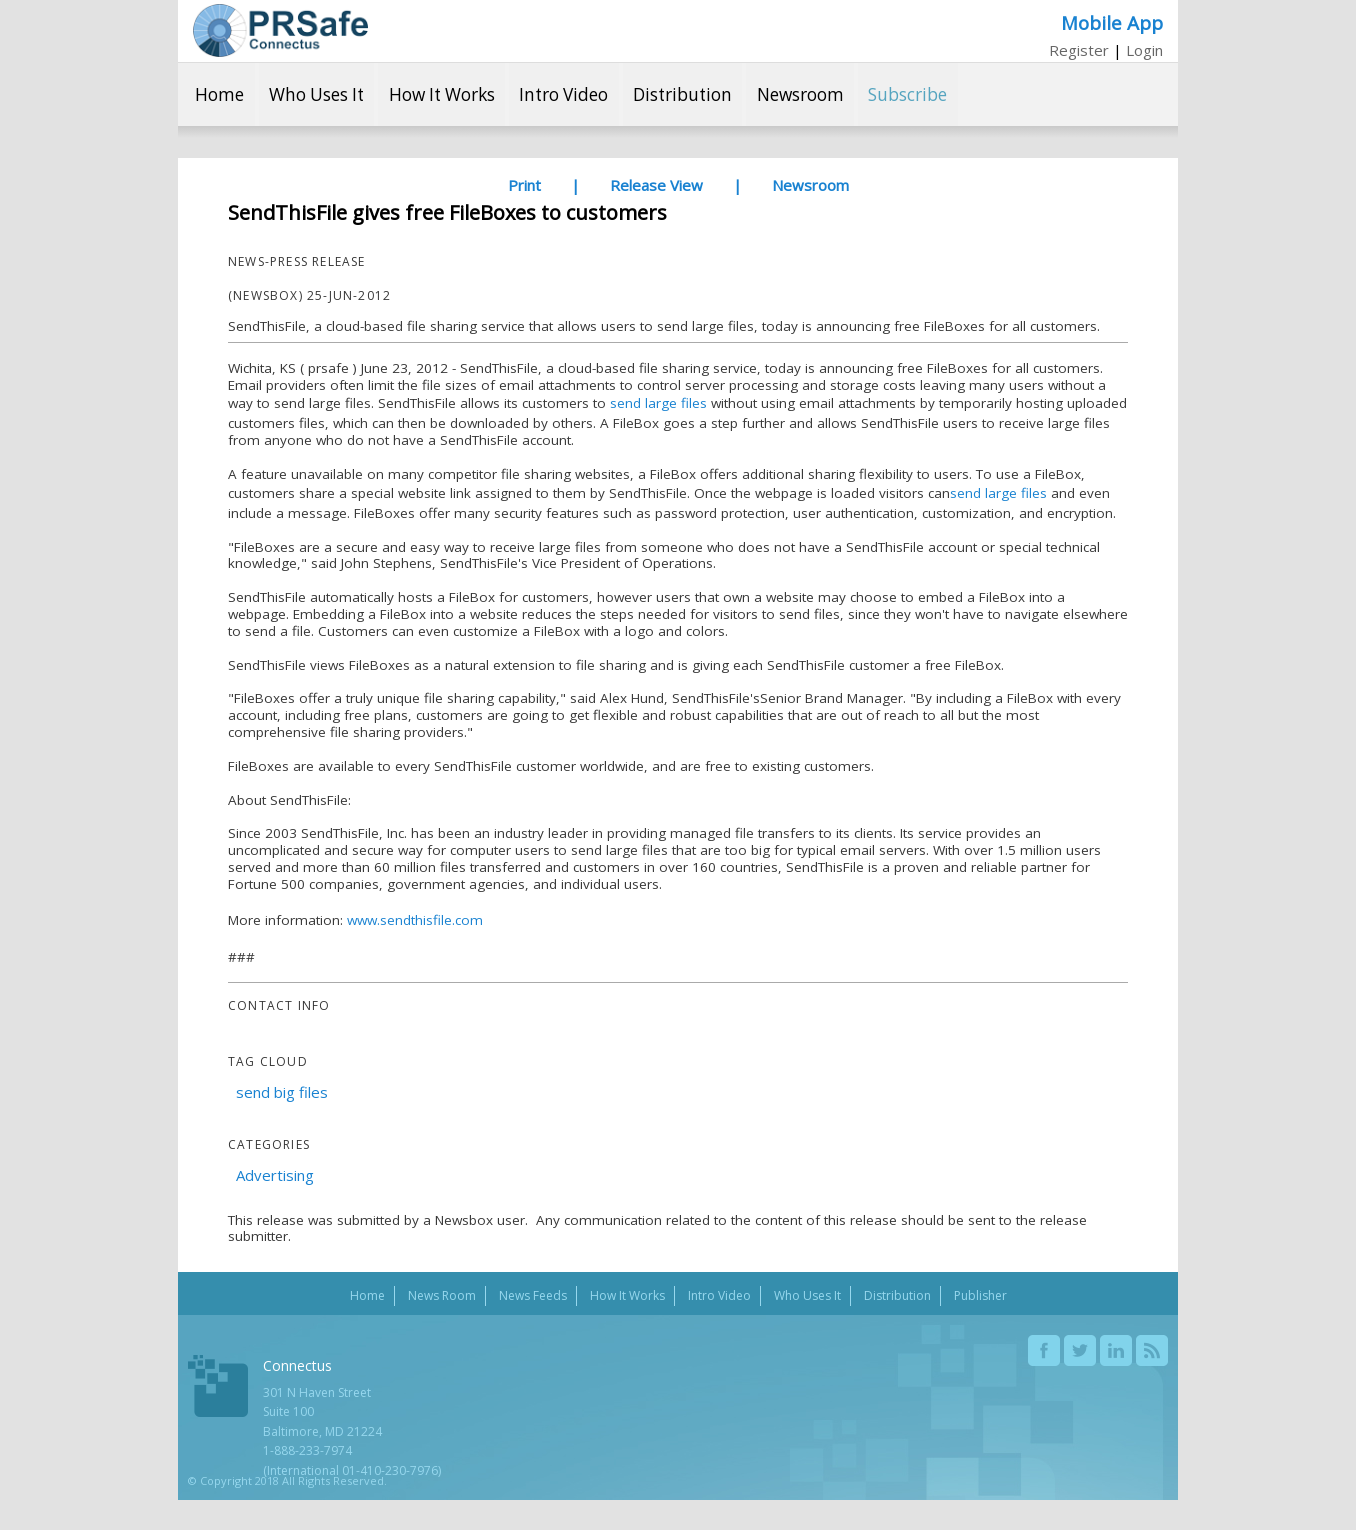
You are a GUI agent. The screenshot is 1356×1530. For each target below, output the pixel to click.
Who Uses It (316, 94)
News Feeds (533, 1295)
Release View (656, 185)
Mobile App (1112, 22)
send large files (656, 403)
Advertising (275, 1175)
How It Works (442, 94)
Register (1079, 50)
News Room (442, 1295)
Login (1144, 50)
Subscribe (907, 94)
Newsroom (800, 94)
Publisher (980, 1295)
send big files (282, 1092)
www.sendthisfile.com (415, 920)
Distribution (682, 94)
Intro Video (563, 94)
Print (524, 185)
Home (219, 94)
